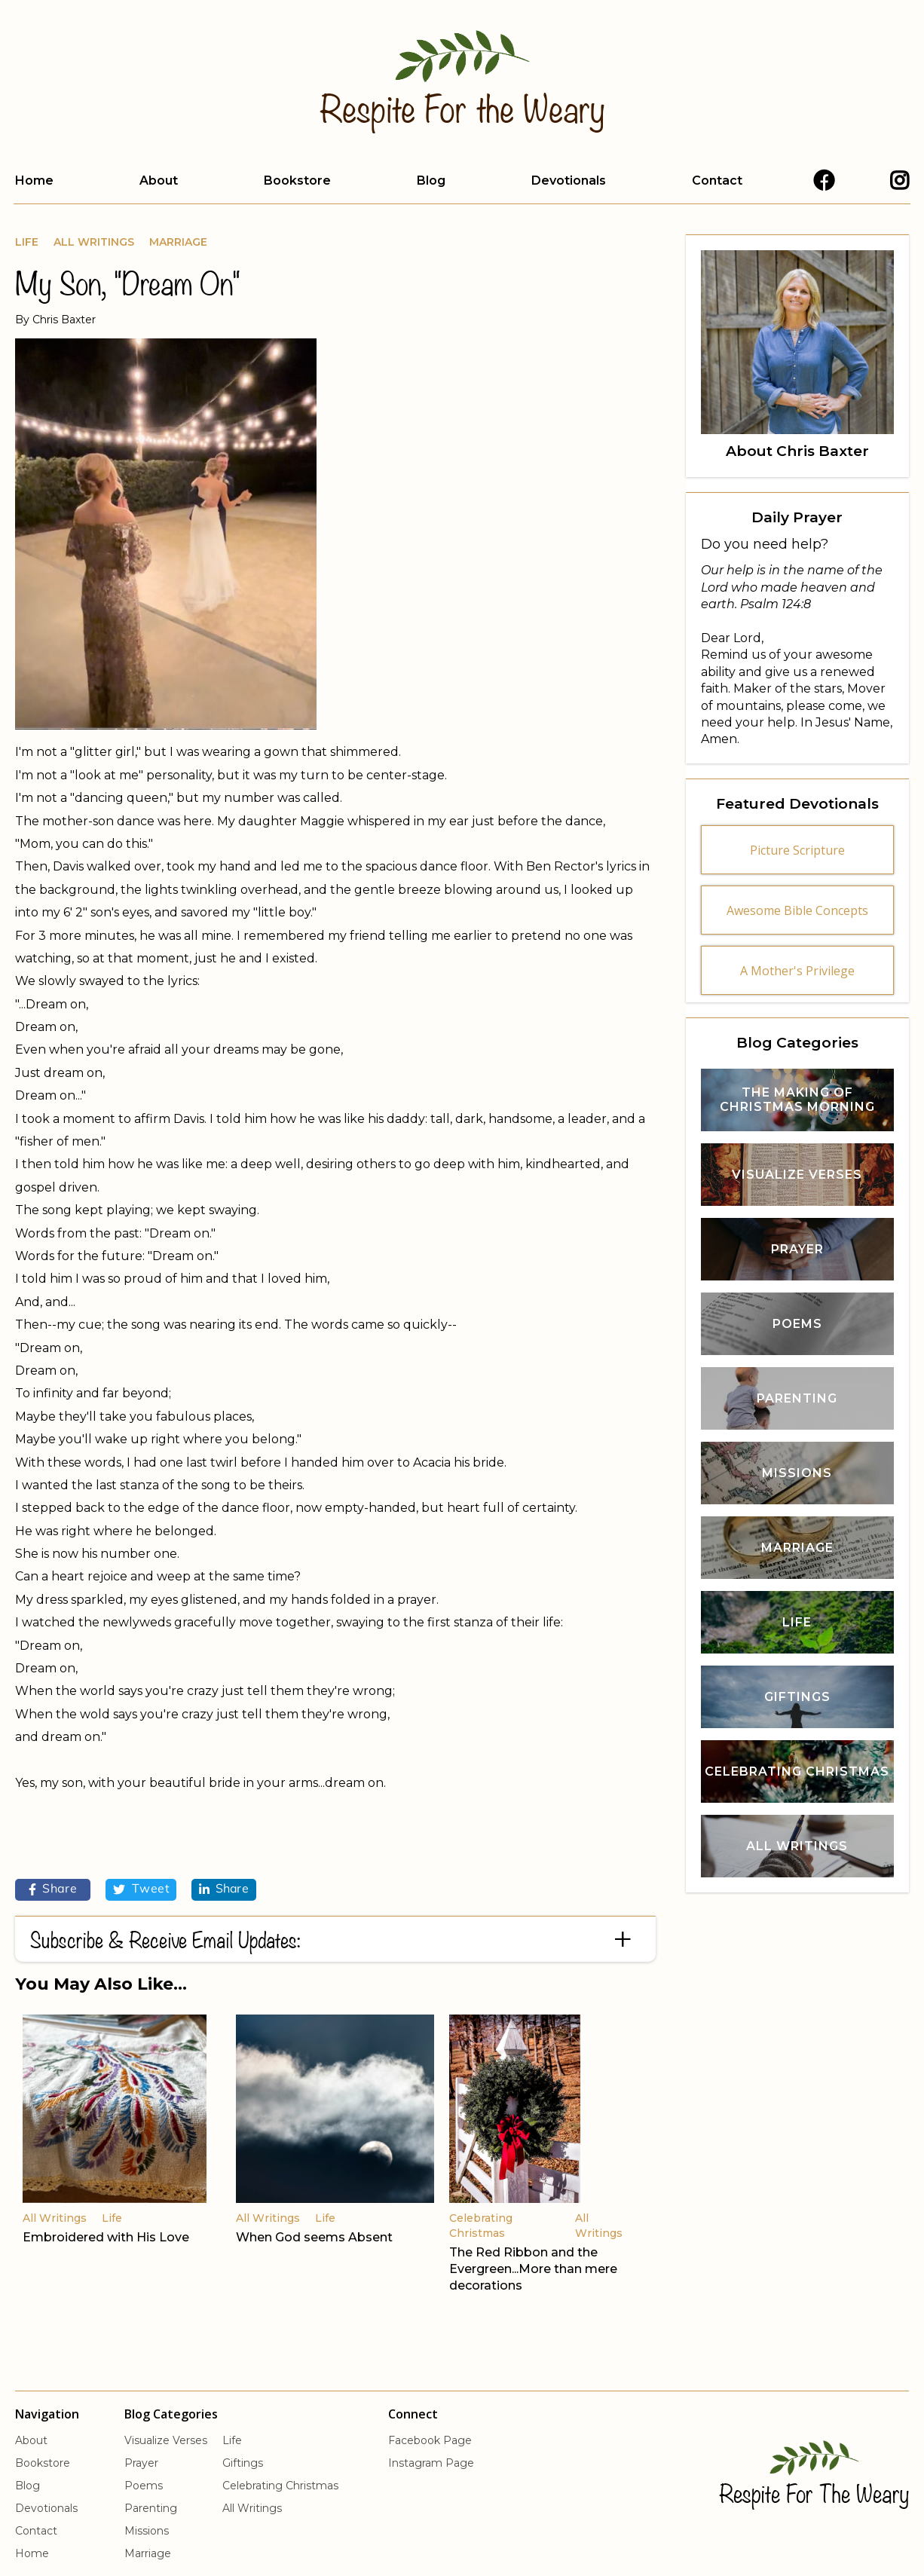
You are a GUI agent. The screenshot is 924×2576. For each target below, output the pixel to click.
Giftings (242, 2463)
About (158, 180)
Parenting (150, 2508)
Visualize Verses (165, 2440)
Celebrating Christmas (280, 2485)
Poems (143, 2485)
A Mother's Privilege (797, 970)
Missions (146, 2531)
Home (34, 180)
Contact (717, 180)
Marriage (178, 242)
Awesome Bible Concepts (797, 910)
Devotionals (568, 180)
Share (53, 1889)
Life (26, 242)
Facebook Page (430, 2440)
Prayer (141, 2463)
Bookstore (297, 180)
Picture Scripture (797, 850)
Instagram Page (431, 2463)
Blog (431, 180)
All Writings (94, 242)
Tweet (141, 1889)
